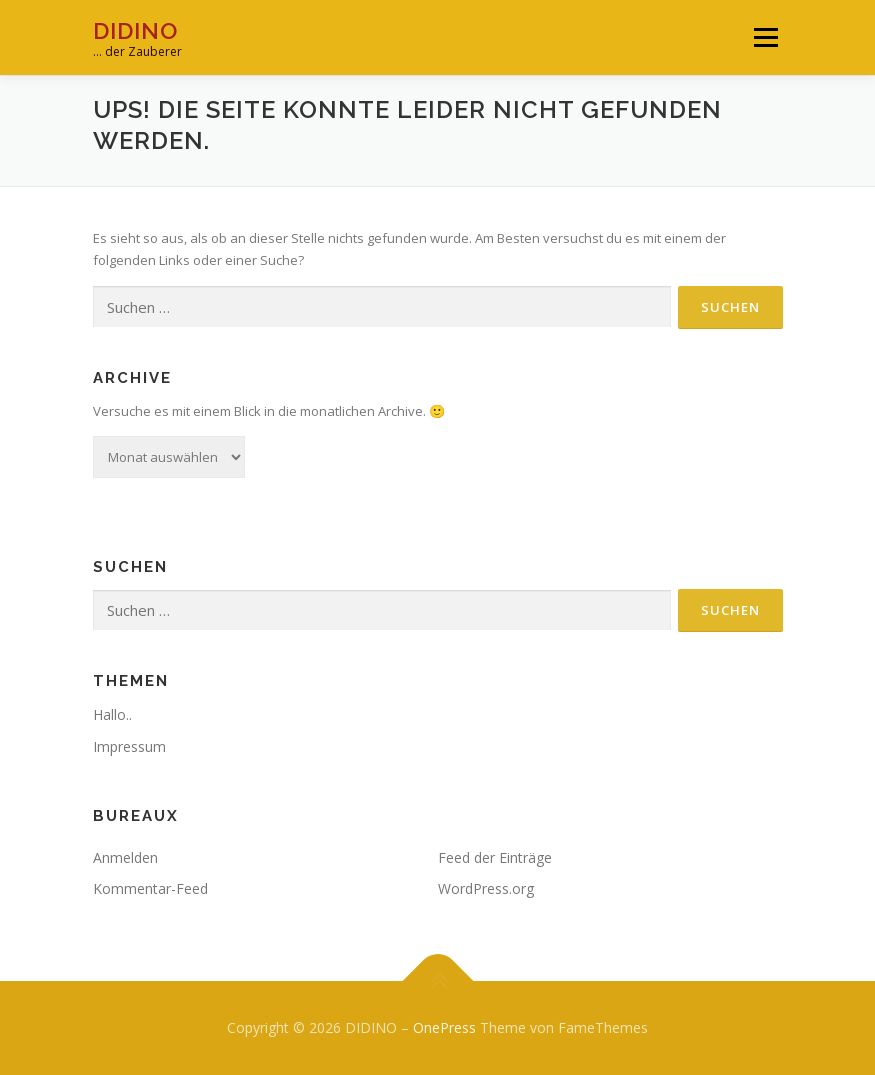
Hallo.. (112, 714)
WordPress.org (486, 888)
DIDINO (135, 30)
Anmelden (125, 857)
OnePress (444, 1027)
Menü (765, 37)
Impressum (129, 746)
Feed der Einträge (495, 857)
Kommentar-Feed (150, 888)
